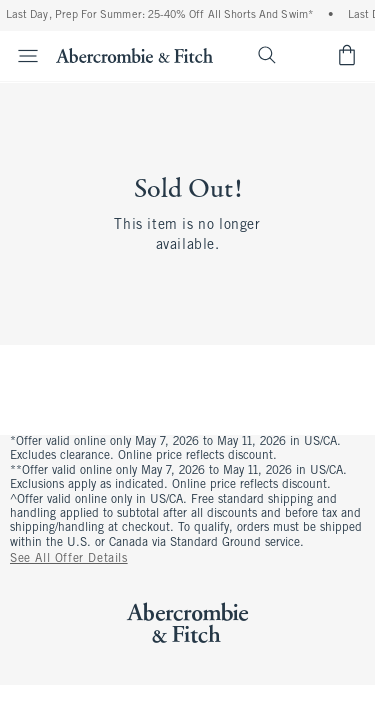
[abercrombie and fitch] (134, 55)
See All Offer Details (69, 559)
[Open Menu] (22, 56)
